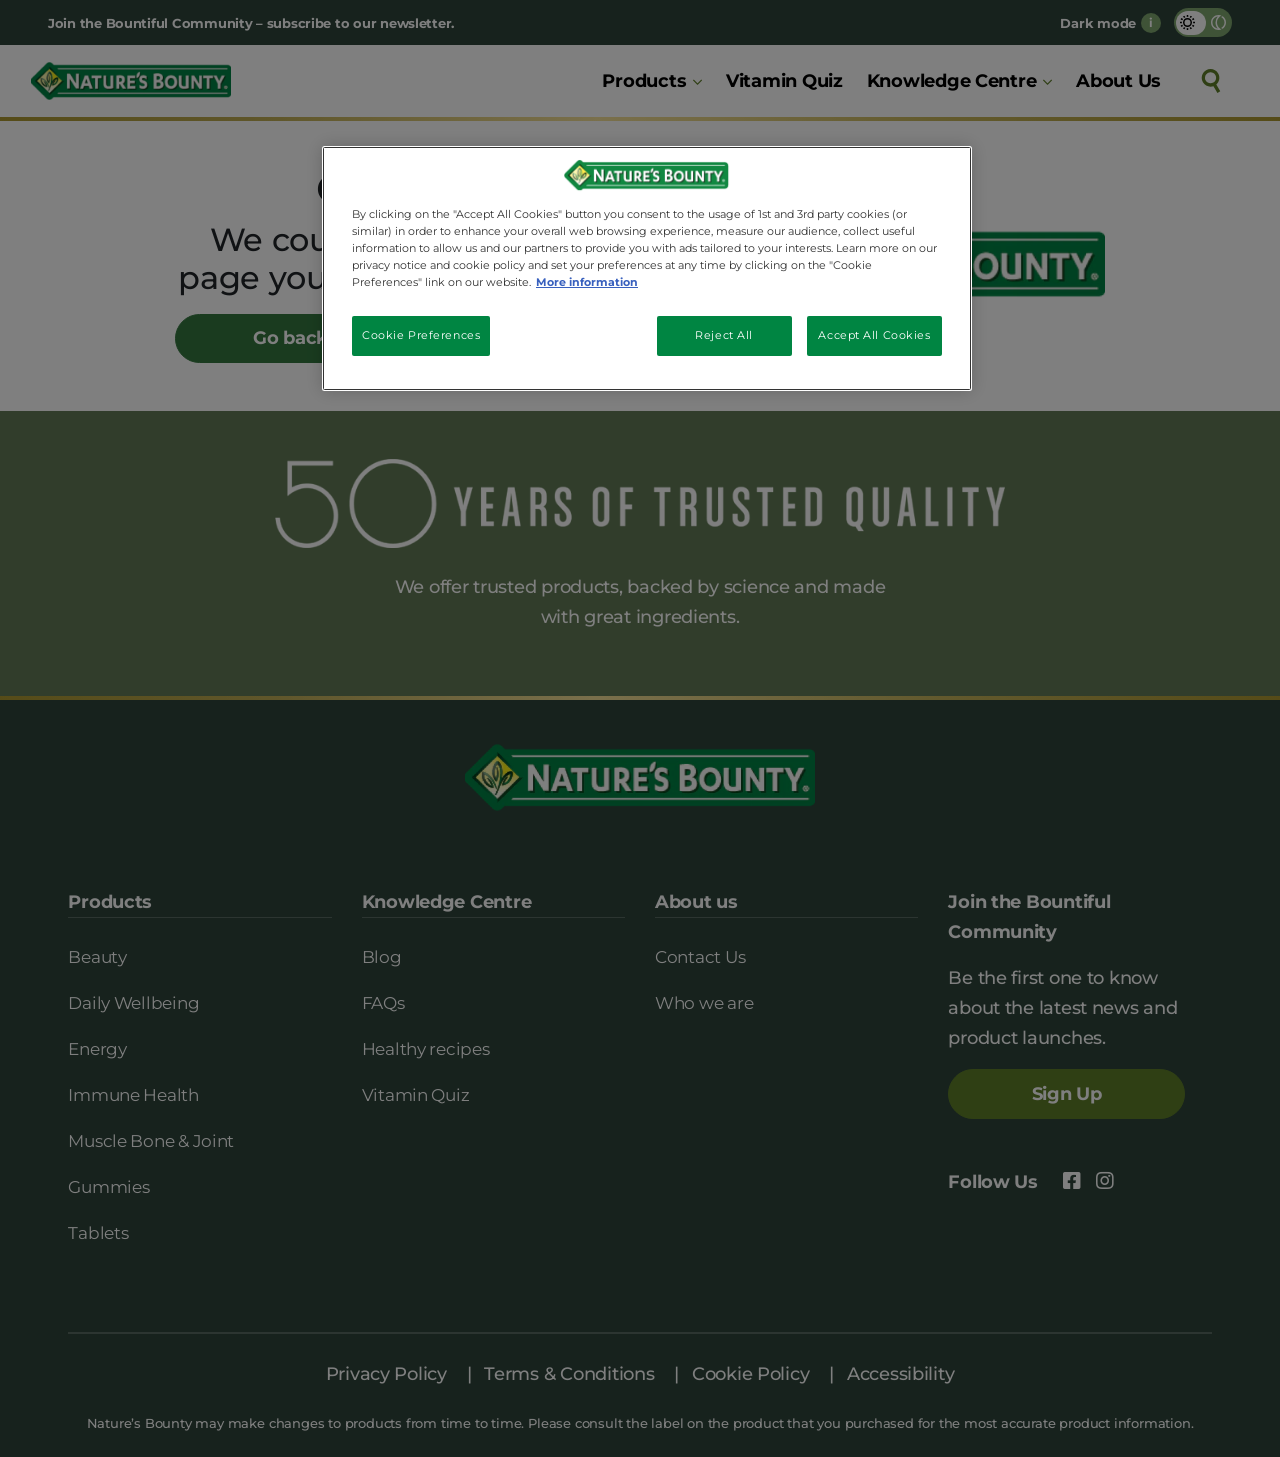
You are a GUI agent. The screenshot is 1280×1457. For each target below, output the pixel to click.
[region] (647, 268)
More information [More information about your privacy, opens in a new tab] (587, 282)
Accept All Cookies (874, 335)
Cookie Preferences (421, 335)
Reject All (724, 335)
